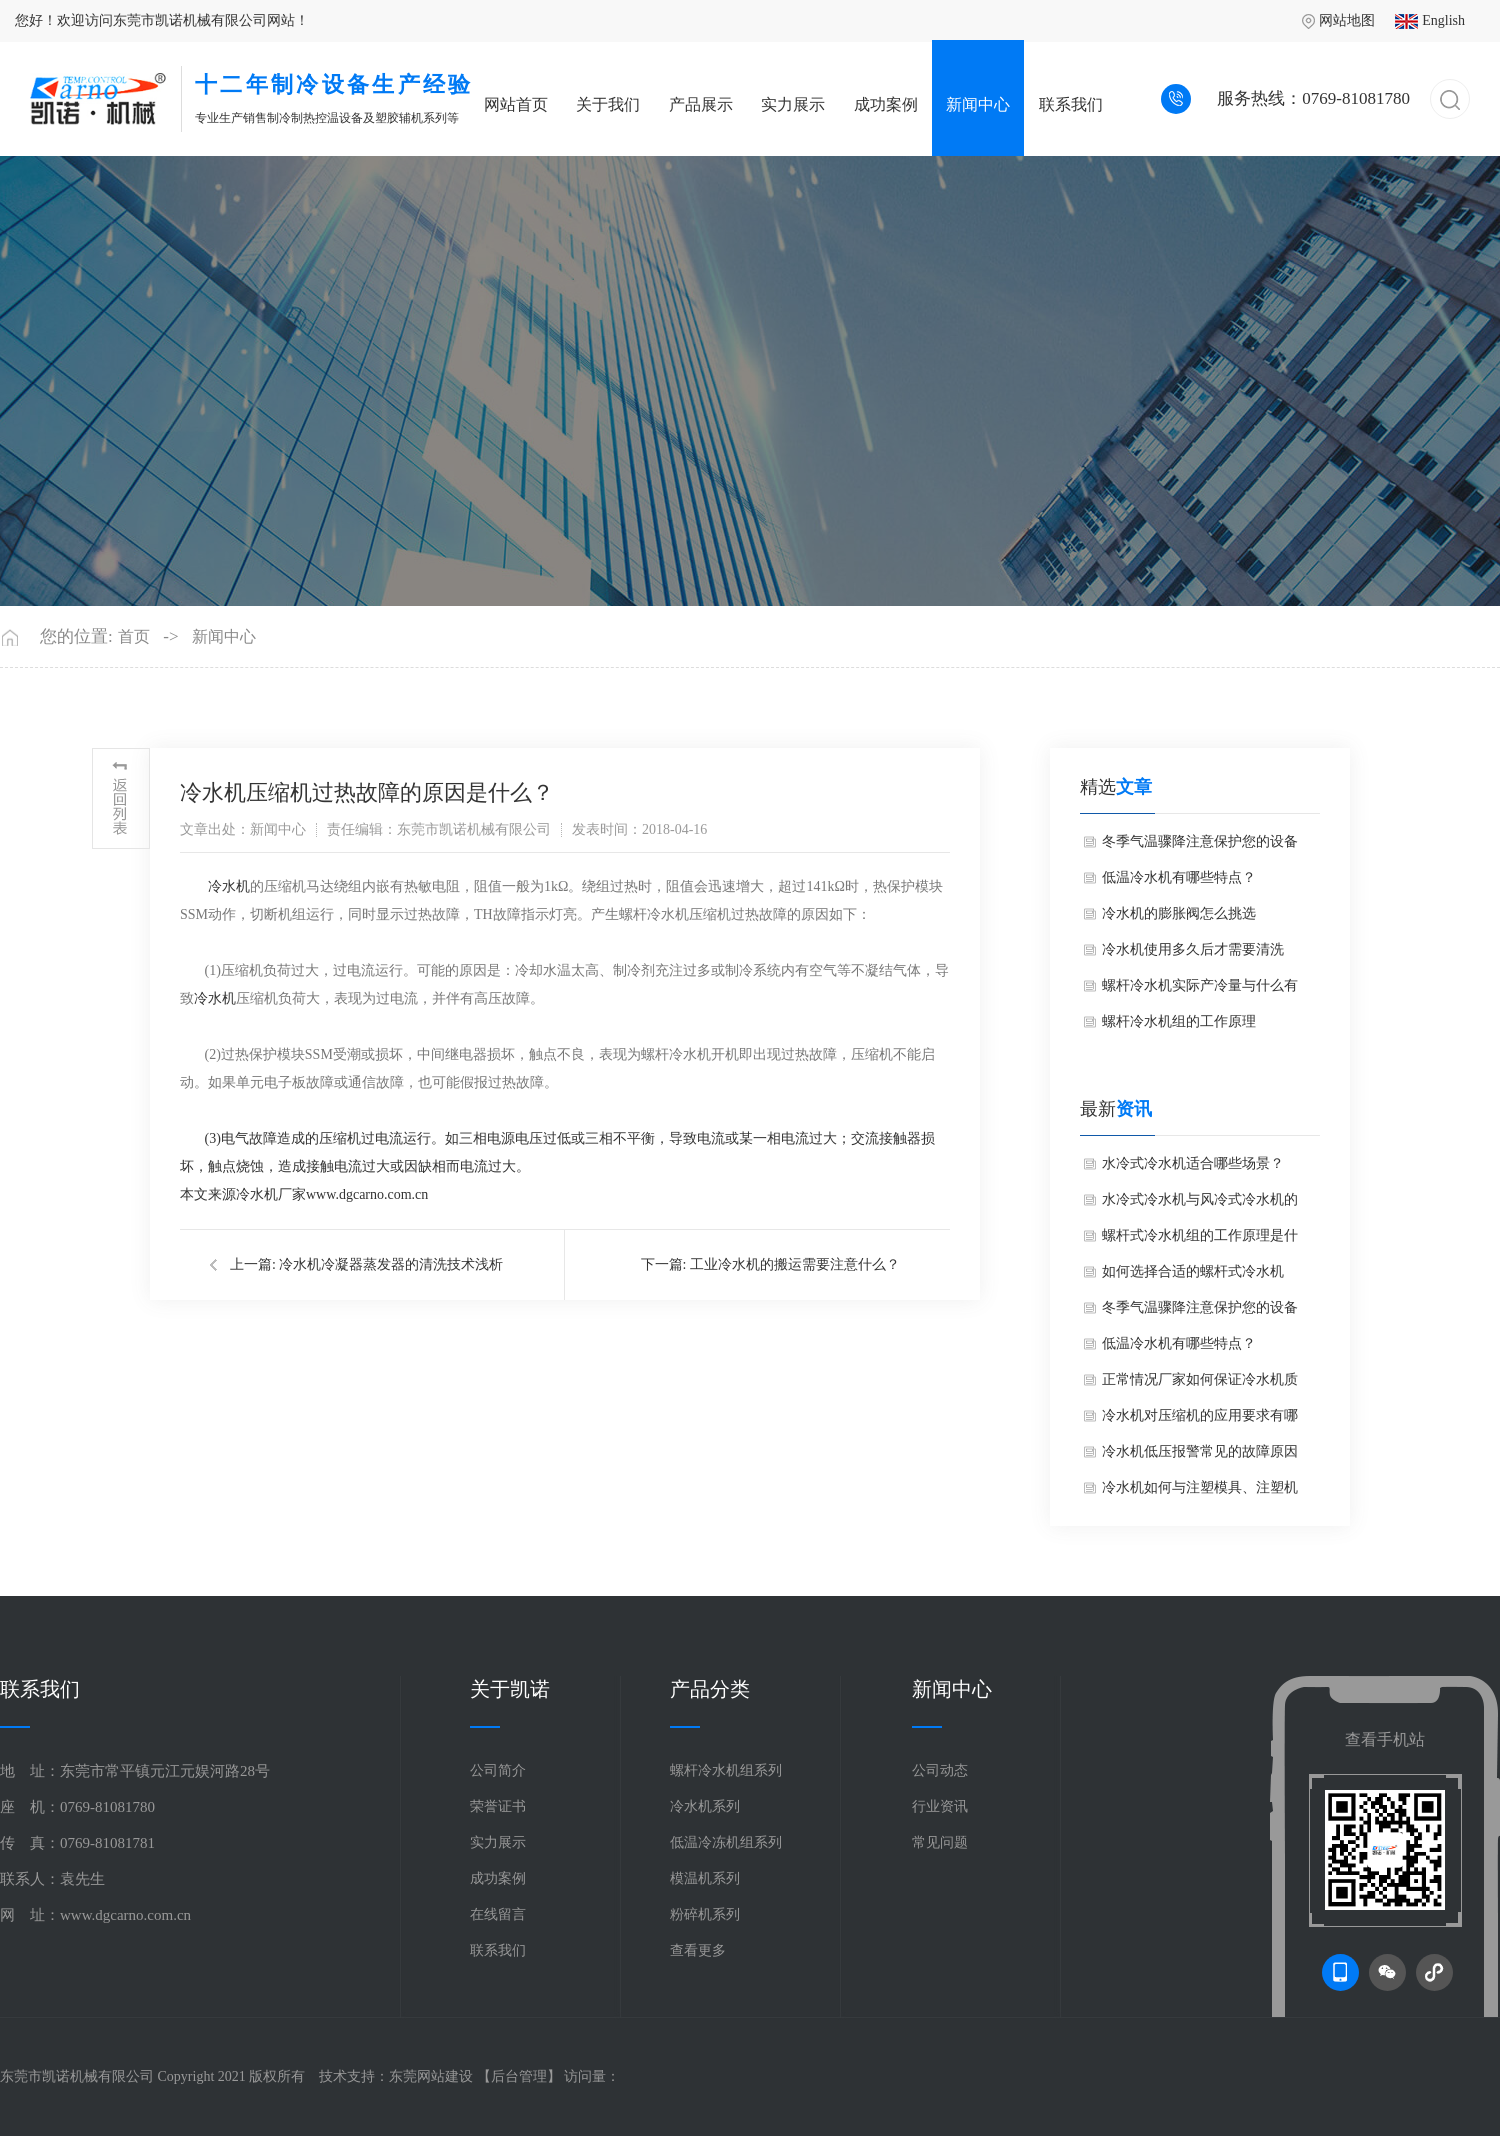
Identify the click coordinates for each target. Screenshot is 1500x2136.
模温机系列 (705, 1878)
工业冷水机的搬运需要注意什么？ (795, 1264)
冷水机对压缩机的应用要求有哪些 (1200, 1421)
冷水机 (229, 886)
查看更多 (698, 1950)
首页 (134, 636)
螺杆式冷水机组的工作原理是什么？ (1200, 1241)
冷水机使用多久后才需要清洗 (1193, 949)
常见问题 (940, 1842)
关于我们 (608, 104)
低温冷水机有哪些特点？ (1179, 877)
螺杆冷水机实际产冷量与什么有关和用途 (1200, 991)
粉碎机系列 (705, 1914)
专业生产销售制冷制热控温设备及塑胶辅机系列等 (334, 95)
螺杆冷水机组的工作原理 (1179, 1021)
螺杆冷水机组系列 (726, 1770)
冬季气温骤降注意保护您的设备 (1200, 841)
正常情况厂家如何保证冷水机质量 (1200, 1385)
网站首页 (516, 104)
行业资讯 (940, 1806)
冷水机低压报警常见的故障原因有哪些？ (1200, 1457)
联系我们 (1071, 104)
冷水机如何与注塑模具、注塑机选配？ (1200, 1493)
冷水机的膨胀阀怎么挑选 (1179, 913)
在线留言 (498, 1914)
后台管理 (519, 2076)
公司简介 (498, 1770)
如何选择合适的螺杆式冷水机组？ (1193, 1277)
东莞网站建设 (431, 2076)
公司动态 (940, 1770)
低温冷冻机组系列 (726, 1842)
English (1430, 21)
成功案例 (886, 104)
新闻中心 (978, 104)
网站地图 (1338, 21)
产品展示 (701, 104)
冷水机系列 (705, 1806)
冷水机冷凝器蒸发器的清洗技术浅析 (391, 1264)
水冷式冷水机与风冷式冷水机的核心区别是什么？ (1200, 1205)
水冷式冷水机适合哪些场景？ (1193, 1163)
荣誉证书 (498, 1806)
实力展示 (793, 104)
